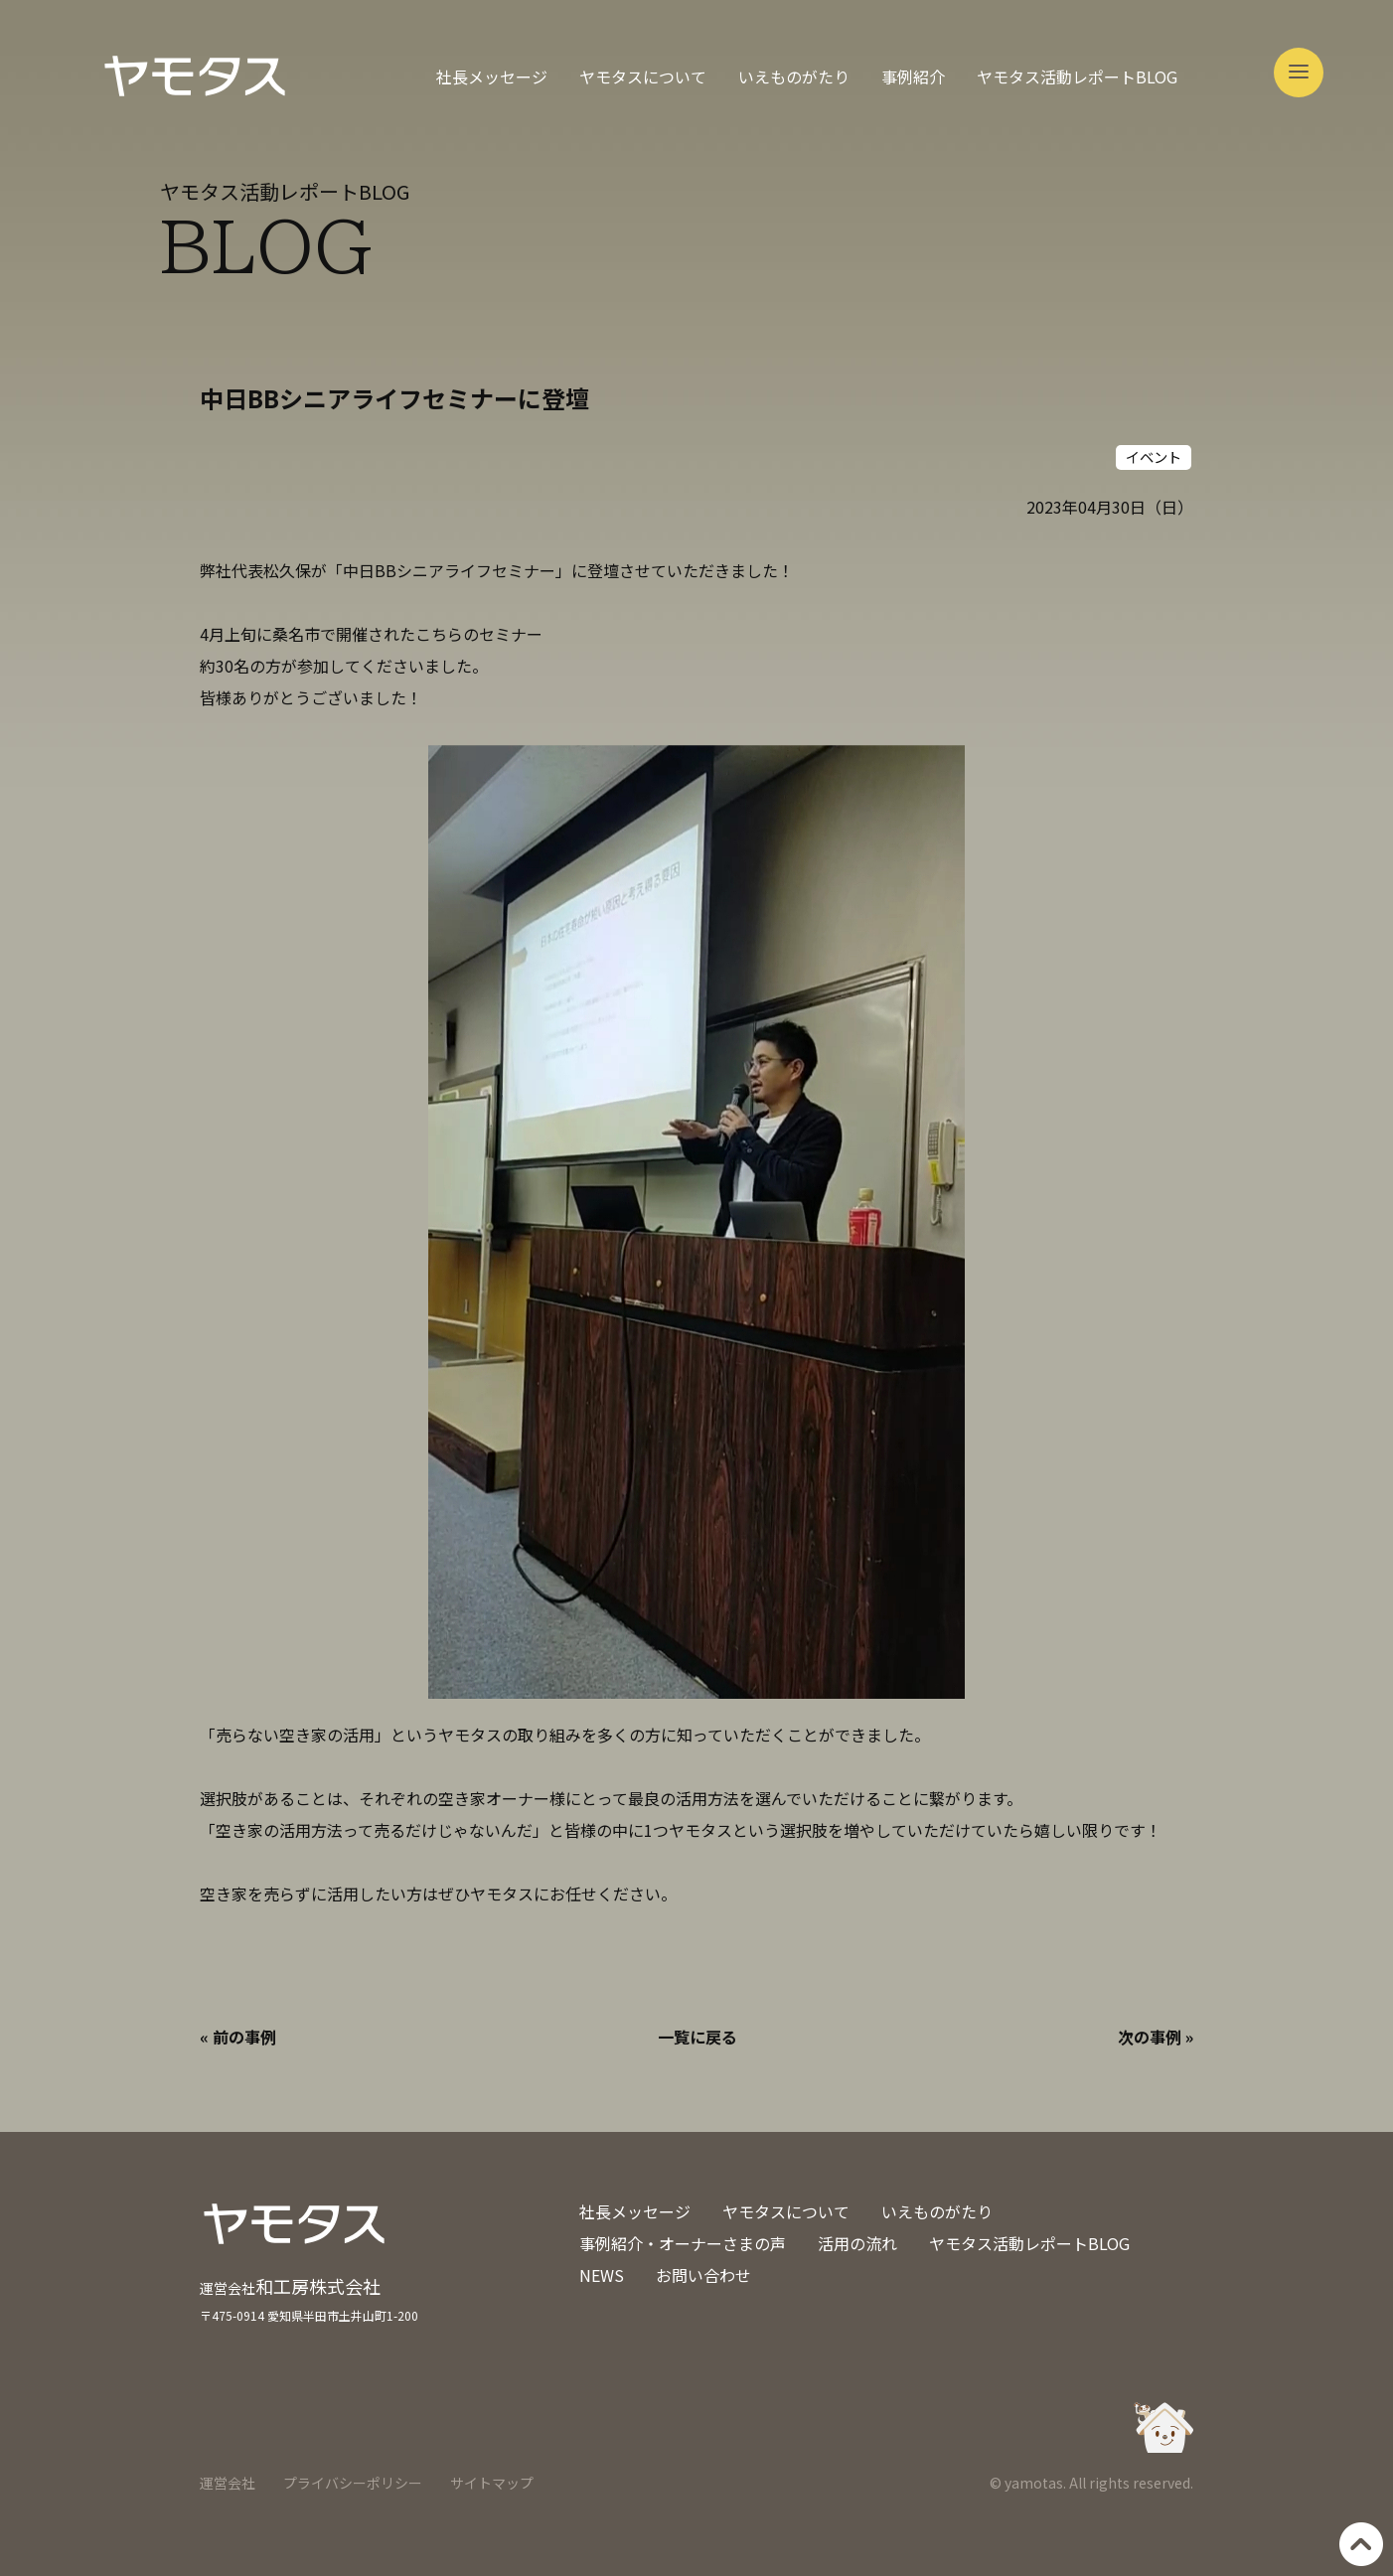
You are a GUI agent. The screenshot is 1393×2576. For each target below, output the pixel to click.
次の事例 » (1155, 2036)
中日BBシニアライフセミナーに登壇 (394, 397)
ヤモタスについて (642, 76)
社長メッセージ (491, 76)
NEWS (601, 2275)
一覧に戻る (697, 2036)
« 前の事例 (238, 2036)
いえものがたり (794, 76)
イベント (1153, 456)
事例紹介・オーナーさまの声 (682, 2243)
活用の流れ (857, 2243)
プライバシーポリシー (352, 2483)
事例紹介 (913, 76)
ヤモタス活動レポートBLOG (1077, 76)
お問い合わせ (703, 2275)
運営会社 (227, 2483)
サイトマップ (492, 2483)
